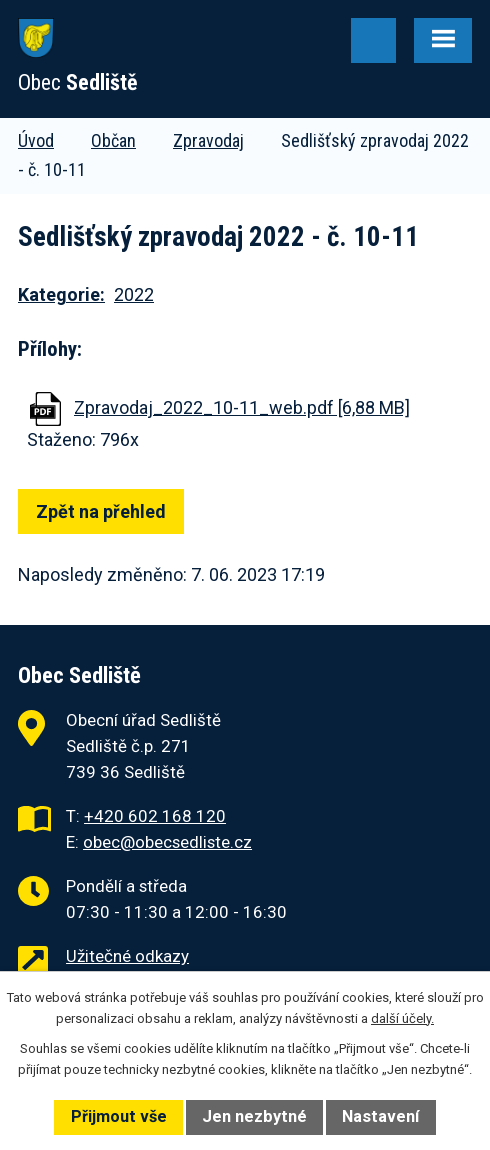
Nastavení (380, 1116)
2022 (134, 294)
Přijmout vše (119, 1116)
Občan (113, 140)
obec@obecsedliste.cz (167, 842)
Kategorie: (61, 294)
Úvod (36, 140)
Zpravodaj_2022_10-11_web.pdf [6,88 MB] (242, 407)
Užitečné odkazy (127, 956)
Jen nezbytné (254, 1116)
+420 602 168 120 (155, 816)
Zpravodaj (208, 140)
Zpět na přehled (101, 511)
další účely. (402, 1018)
